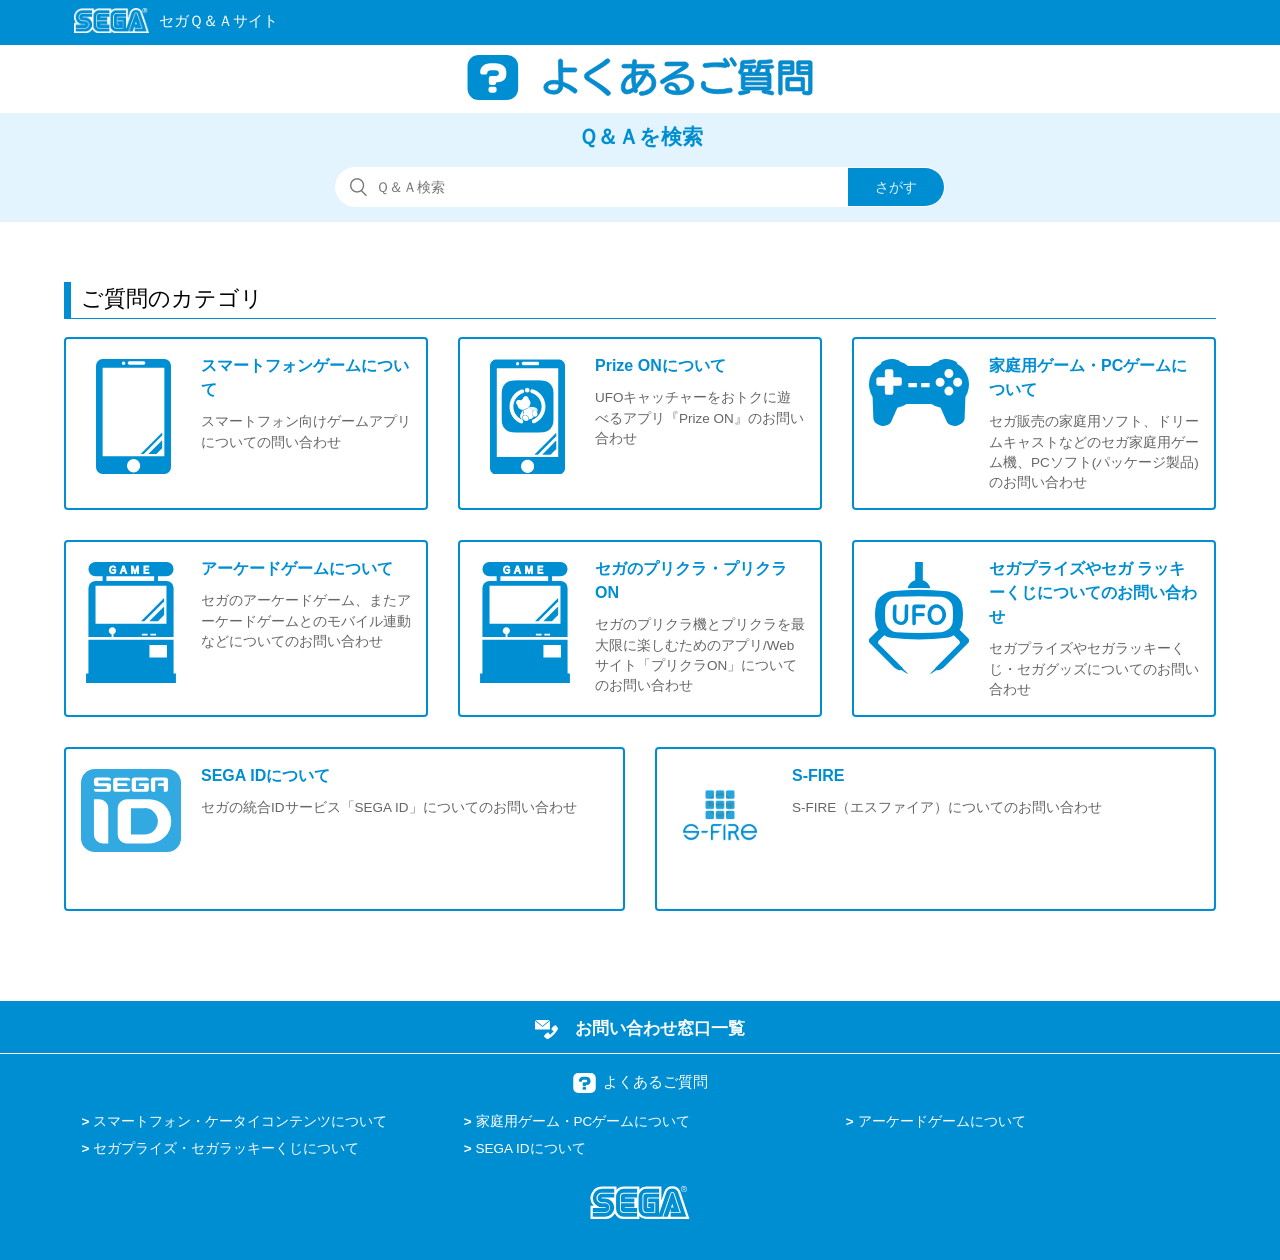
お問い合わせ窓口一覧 (660, 1028)
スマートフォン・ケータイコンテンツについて (240, 1121)
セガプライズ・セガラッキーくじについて (226, 1148)
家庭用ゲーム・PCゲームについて (583, 1121)
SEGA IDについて (531, 1148)
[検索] (640, 187)
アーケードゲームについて (942, 1121)
